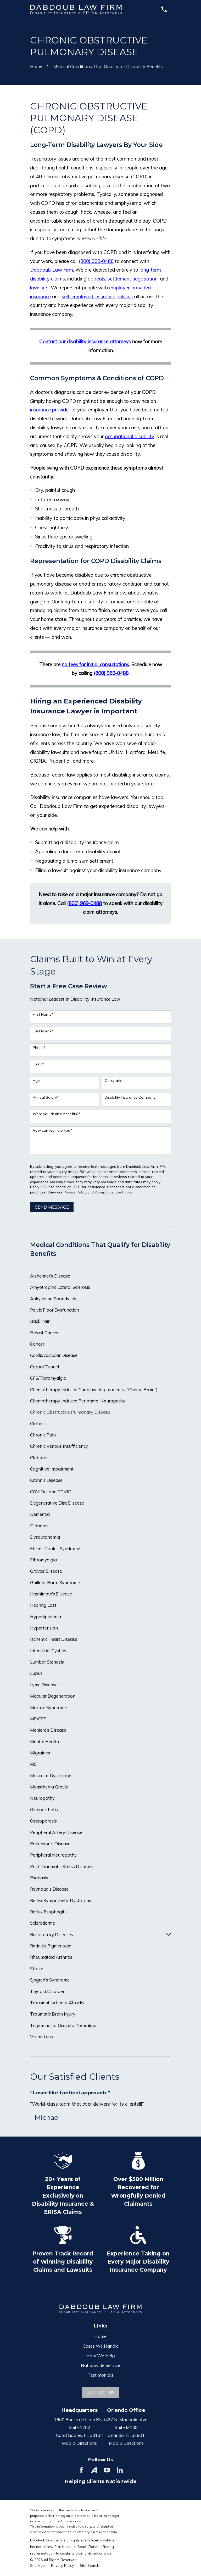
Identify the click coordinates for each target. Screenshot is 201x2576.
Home (100, 2336)
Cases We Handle (101, 2346)
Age (36, 1080)
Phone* (39, 1047)
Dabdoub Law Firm (51, 270)
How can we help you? (52, 1130)
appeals (96, 279)
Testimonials (100, 2375)
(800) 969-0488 (96, 261)
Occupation (115, 1080)
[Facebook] (81, 2470)
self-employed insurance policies (97, 296)
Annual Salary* (46, 1097)
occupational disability (129, 436)
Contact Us (100, 2392)
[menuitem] (100, 1275)
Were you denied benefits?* (56, 1114)
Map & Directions (79, 2443)
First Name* (43, 1014)
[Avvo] (94, 2470)
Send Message (52, 1207)
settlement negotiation (133, 279)
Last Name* (43, 1031)
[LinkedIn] (120, 2470)
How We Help (100, 2355)
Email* (38, 1064)
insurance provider (50, 409)
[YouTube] (107, 2470)
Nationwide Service (100, 2365)
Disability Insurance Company (130, 1097)
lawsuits (39, 287)
